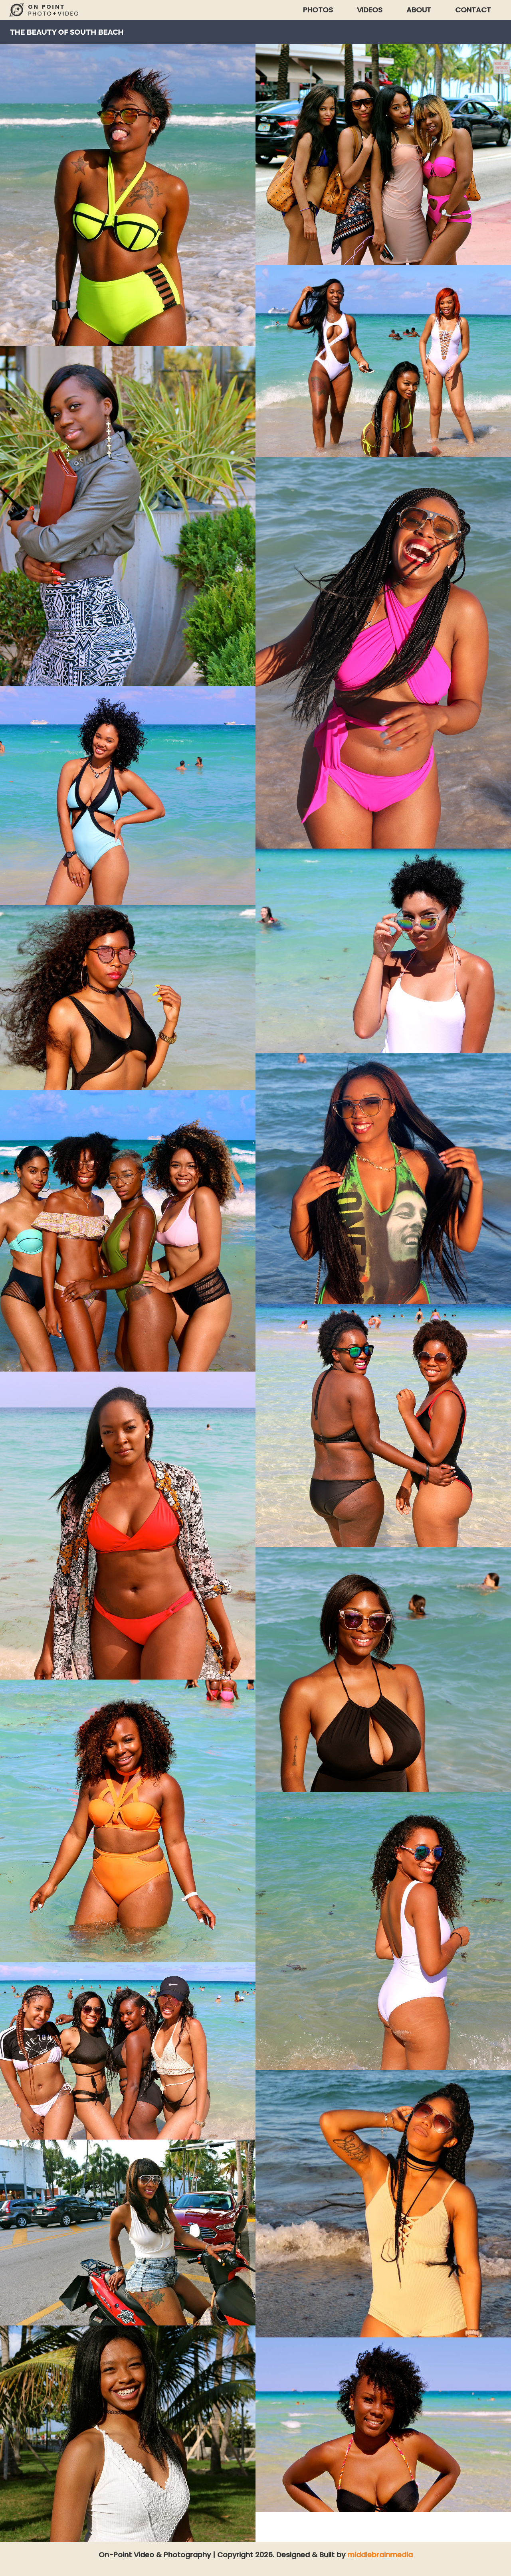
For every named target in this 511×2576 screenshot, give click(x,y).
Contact (473, 10)
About (418, 10)
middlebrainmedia (380, 2555)
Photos (318, 10)
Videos (369, 10)
